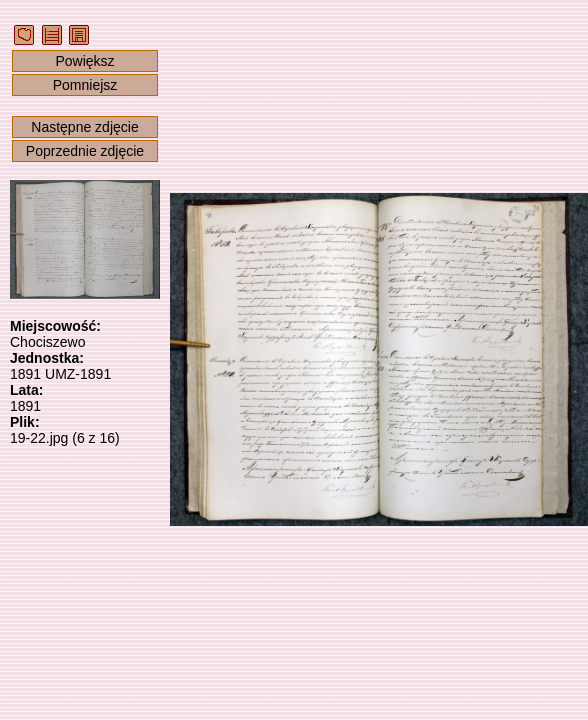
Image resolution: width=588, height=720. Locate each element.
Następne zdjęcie (84, 127)
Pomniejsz (85, 85)
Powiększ (84, 61)
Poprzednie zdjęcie (85, 151)
